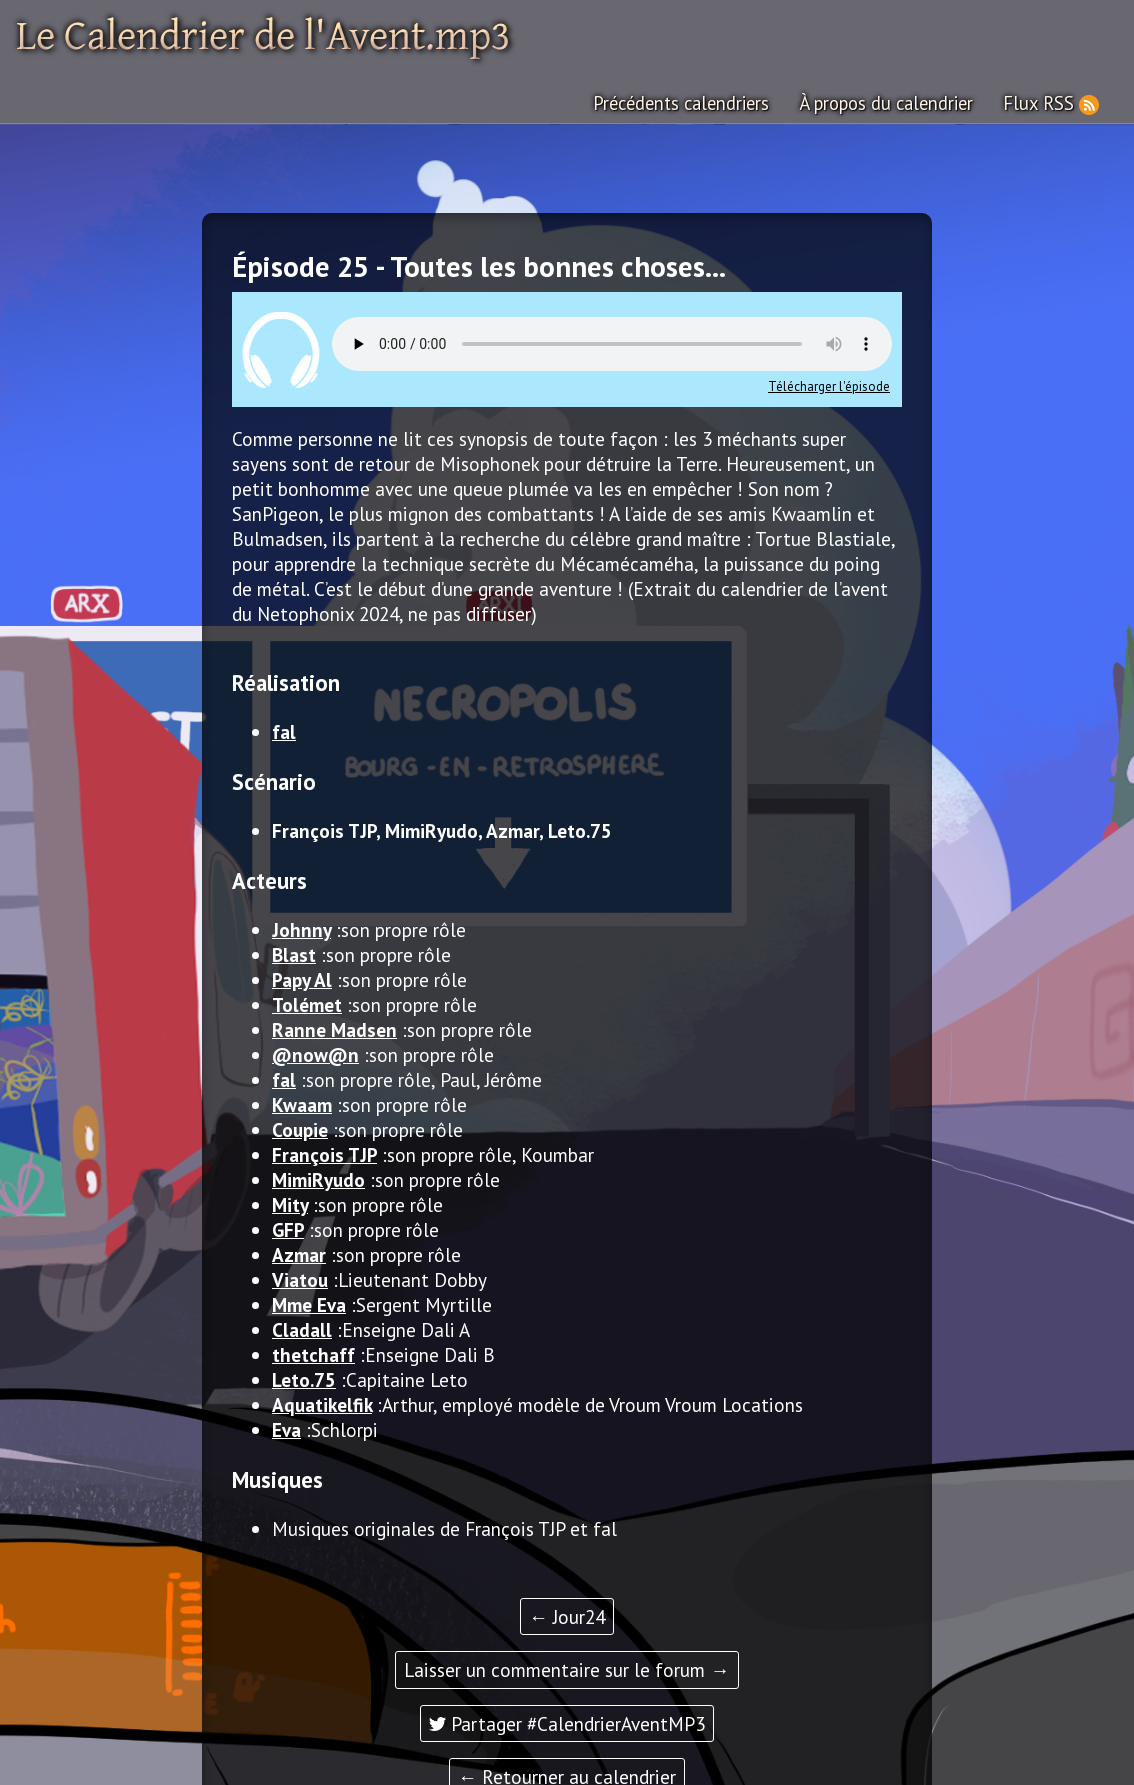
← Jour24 (567, 1615)
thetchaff (313, 1353)
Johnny (301, 928)
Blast (294, 953)
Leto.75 (304, 1378)
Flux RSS (1040, 102)
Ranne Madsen (334, 1028)
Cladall (302, 1328)
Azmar (299, 1253)
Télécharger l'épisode (829, 385)
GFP (288, 1228)
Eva (286, 1428)
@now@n (315, 1053)
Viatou (300, 1278)
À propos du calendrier (891, 102)
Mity (290, 1203)
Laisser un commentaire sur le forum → (566, 1668)
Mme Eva (309, 1303)
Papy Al (302, 978)
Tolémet (307, 1003)
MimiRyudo (318, 1178)
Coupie (300, 1128)
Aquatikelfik (322, 1403)
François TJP (324, 1153)
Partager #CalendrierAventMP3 (567, 1722)
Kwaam (302, 1103)
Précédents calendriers (688, 102)
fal (284, 730)
